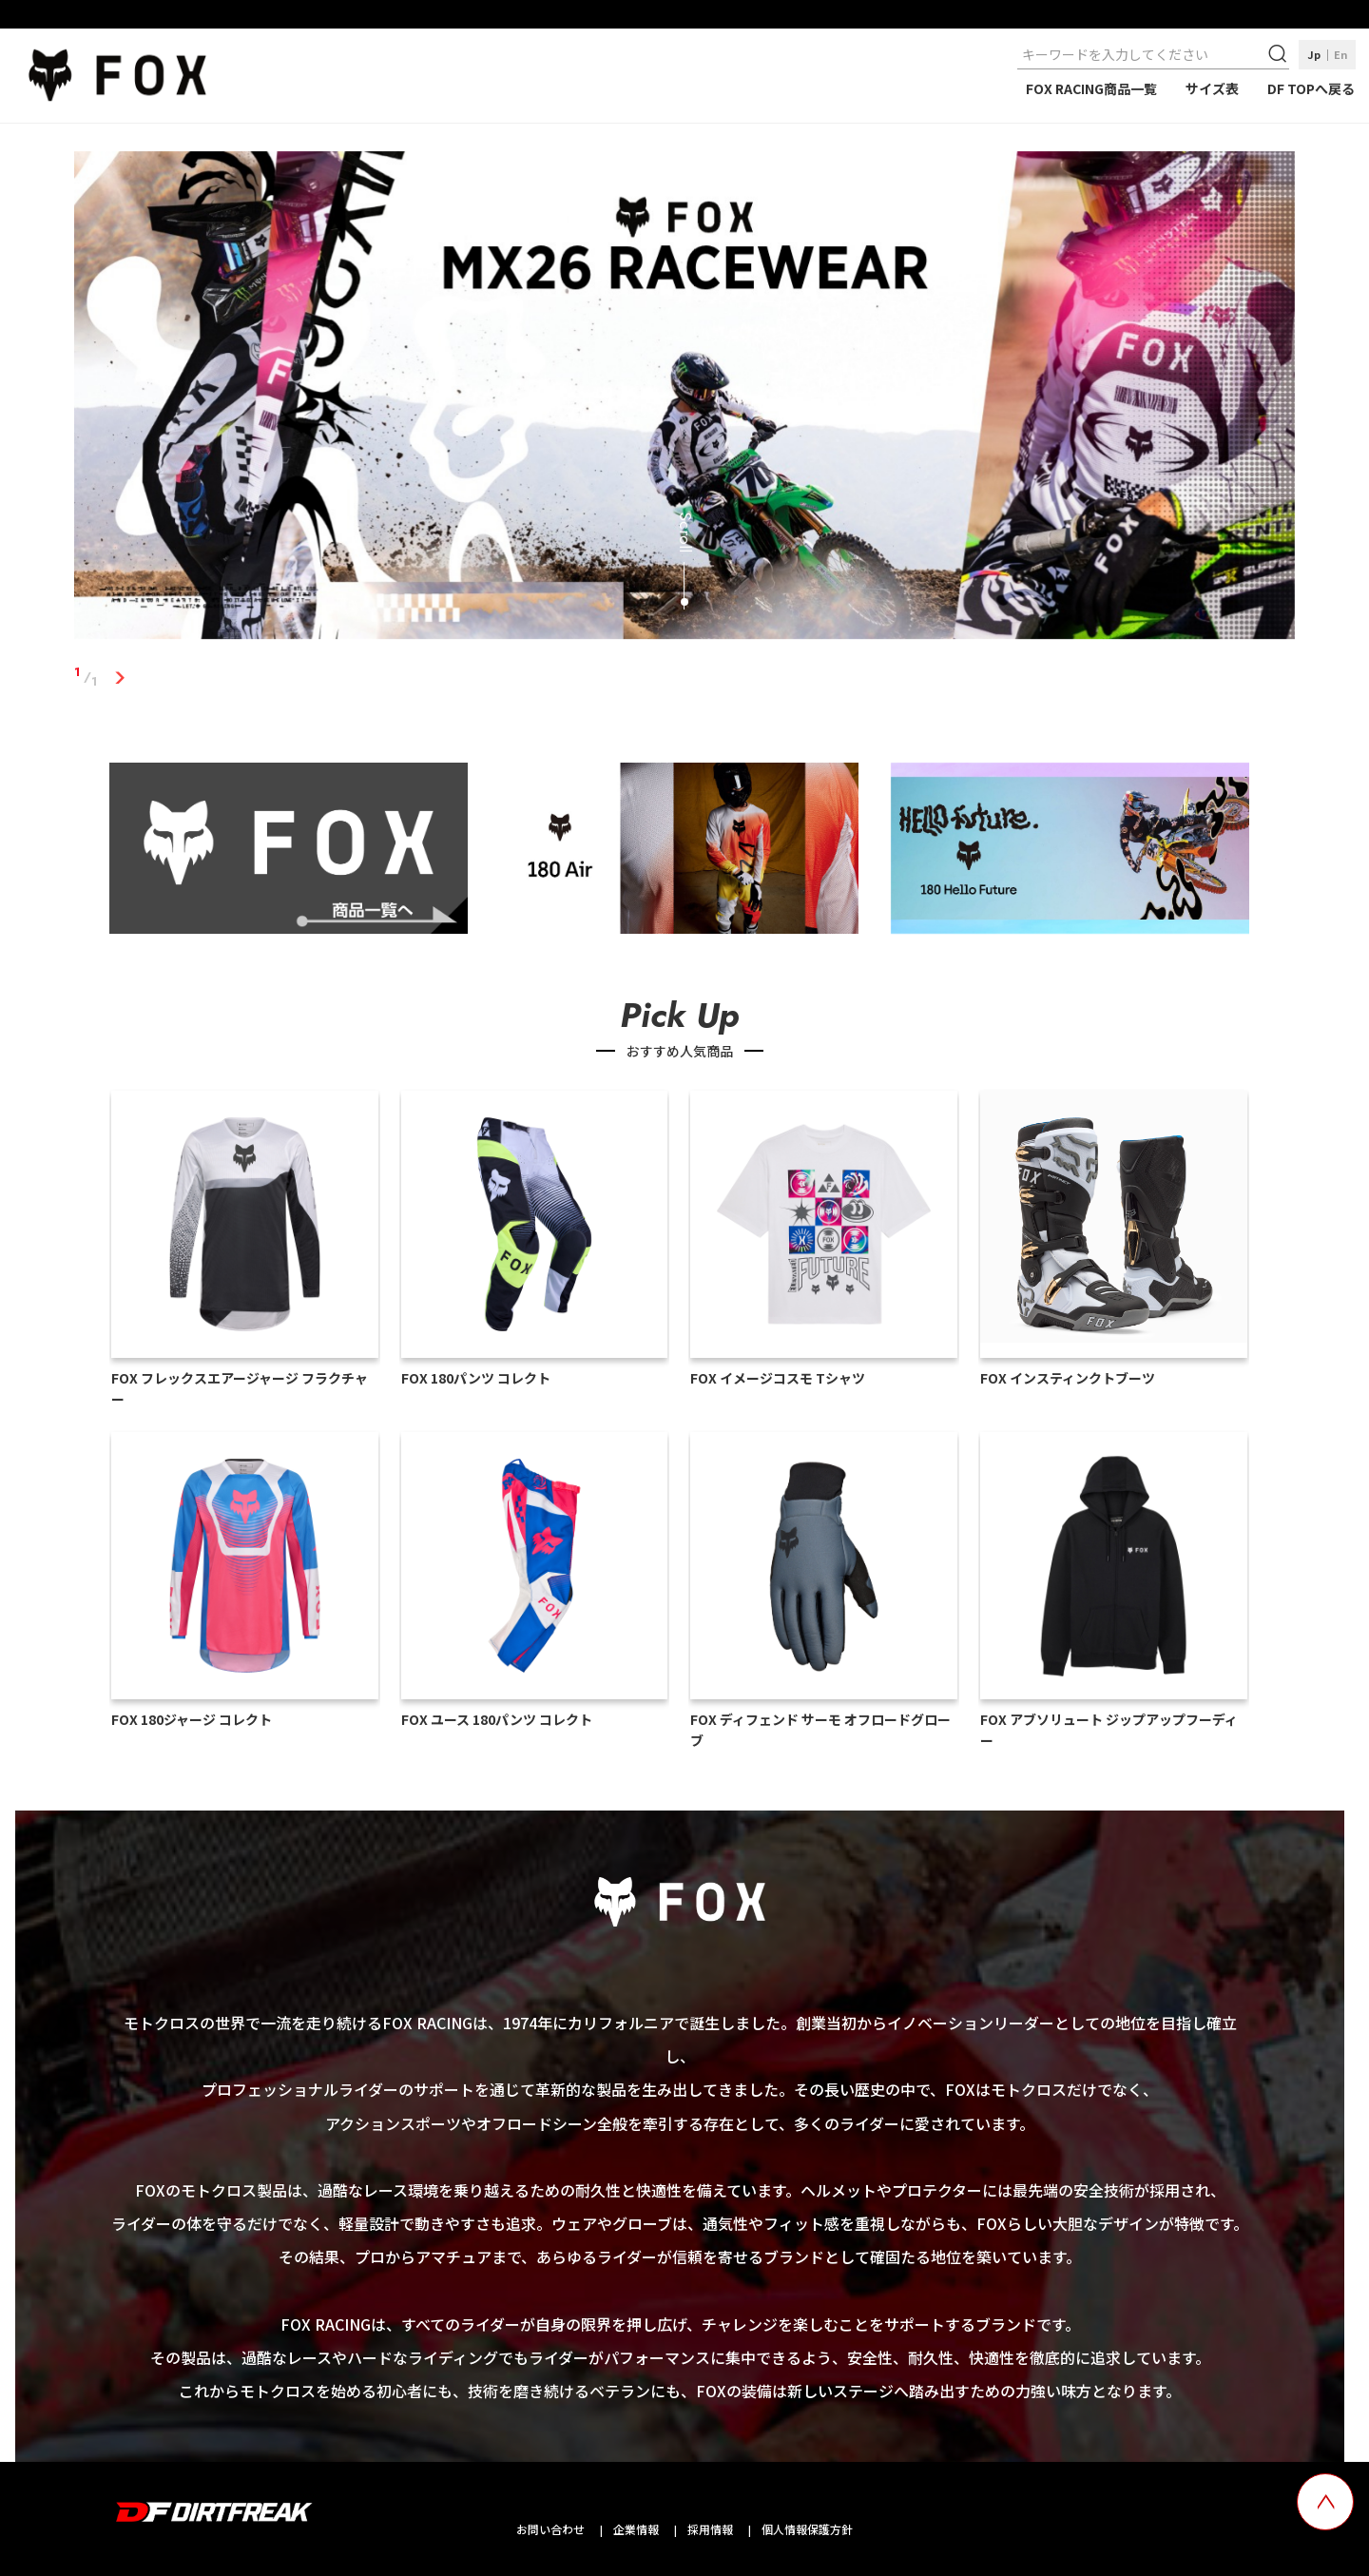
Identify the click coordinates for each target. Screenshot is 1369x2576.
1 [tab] (119, 677)
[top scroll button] (1325, 2501)
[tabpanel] (684, 399)
